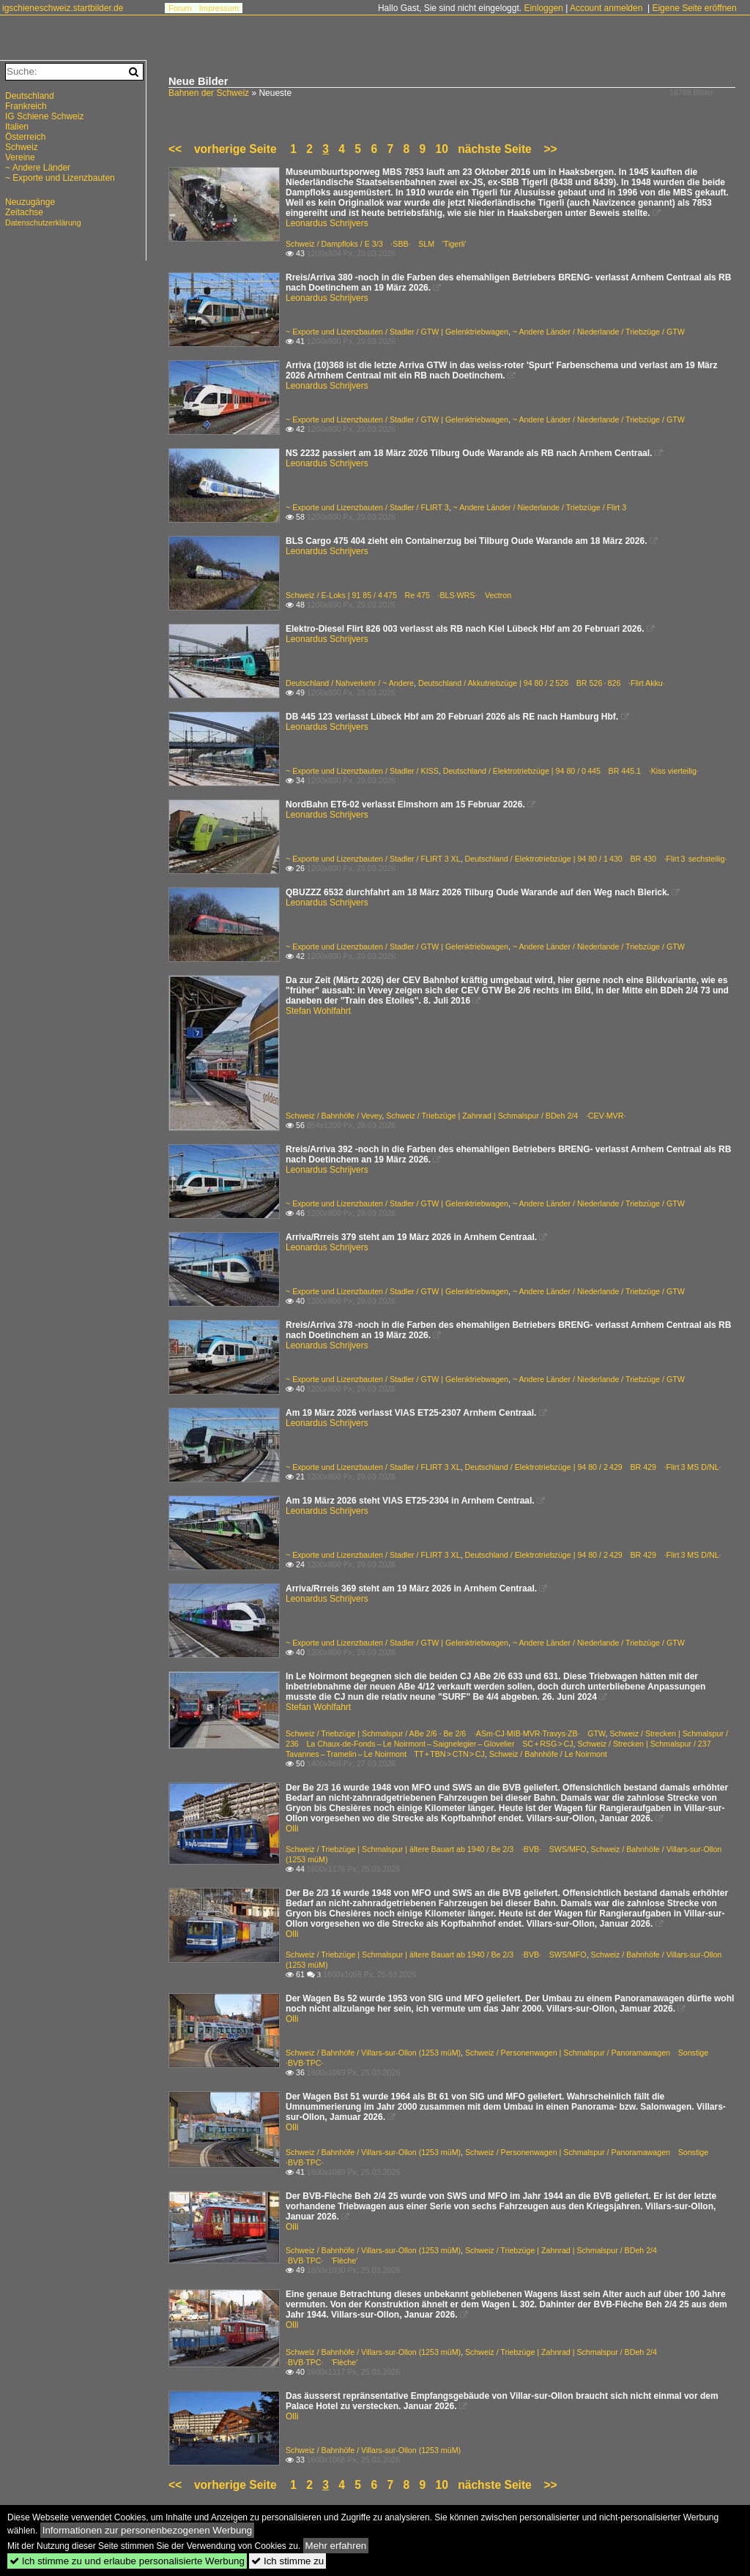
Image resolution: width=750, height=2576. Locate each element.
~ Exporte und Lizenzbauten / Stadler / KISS (362, 770)
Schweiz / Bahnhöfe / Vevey (334, 1115)
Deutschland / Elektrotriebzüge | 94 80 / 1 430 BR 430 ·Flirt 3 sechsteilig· (596, 858)
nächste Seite (495, 149)
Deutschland (29, 96)
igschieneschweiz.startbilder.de (62, 8)
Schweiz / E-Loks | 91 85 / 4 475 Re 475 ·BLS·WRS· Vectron (398, 595)
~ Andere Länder (37, 168)
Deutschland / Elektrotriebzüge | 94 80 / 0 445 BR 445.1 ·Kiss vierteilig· (571, 770)
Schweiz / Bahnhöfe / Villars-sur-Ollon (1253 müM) (373, 2052)
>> (550, 149)
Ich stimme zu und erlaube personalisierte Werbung (127, 2561)
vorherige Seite (238, 149)
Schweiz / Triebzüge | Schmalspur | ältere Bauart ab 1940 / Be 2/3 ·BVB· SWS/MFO (436, 1849)
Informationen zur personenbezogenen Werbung (147, 2530)
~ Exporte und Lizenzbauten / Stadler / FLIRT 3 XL (373, 858)
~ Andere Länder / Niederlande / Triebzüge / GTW (599, 331)
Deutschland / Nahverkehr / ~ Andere (350, 683)
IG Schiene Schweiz (44, 116)
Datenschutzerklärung (43, 222)
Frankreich (26, 106)
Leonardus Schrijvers (327, 223)
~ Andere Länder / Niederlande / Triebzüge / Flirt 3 (540, 507)
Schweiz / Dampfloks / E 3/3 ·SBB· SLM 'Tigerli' (376, 243)
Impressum (219, 8)
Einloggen (543, 8)
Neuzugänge (30, 202)
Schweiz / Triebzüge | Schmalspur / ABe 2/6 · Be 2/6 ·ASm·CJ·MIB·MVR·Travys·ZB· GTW (445, 1733)
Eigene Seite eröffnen (694, 8)
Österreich (25, 137)
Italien (17, 127)
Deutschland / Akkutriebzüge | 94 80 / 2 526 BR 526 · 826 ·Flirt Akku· (541, 683)
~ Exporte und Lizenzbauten (60, 178)
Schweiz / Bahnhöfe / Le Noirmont (548, 1754)
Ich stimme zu (287, 2561)
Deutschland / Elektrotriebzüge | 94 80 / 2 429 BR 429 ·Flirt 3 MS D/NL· (593, 1467)
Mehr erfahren (336, 2545)
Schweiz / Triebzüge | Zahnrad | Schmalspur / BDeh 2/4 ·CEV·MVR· (505, 1115)
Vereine (20, 157)
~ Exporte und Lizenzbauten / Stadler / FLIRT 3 (367, 507)
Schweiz (21, 147)
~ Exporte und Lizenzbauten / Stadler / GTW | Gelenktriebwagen (397, 331)
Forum (180, 8)
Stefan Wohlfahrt (318, 1011)
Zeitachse (24, 212)
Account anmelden (606, 8)
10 (442, 149)
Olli (292, 1828)
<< (175, 149)
